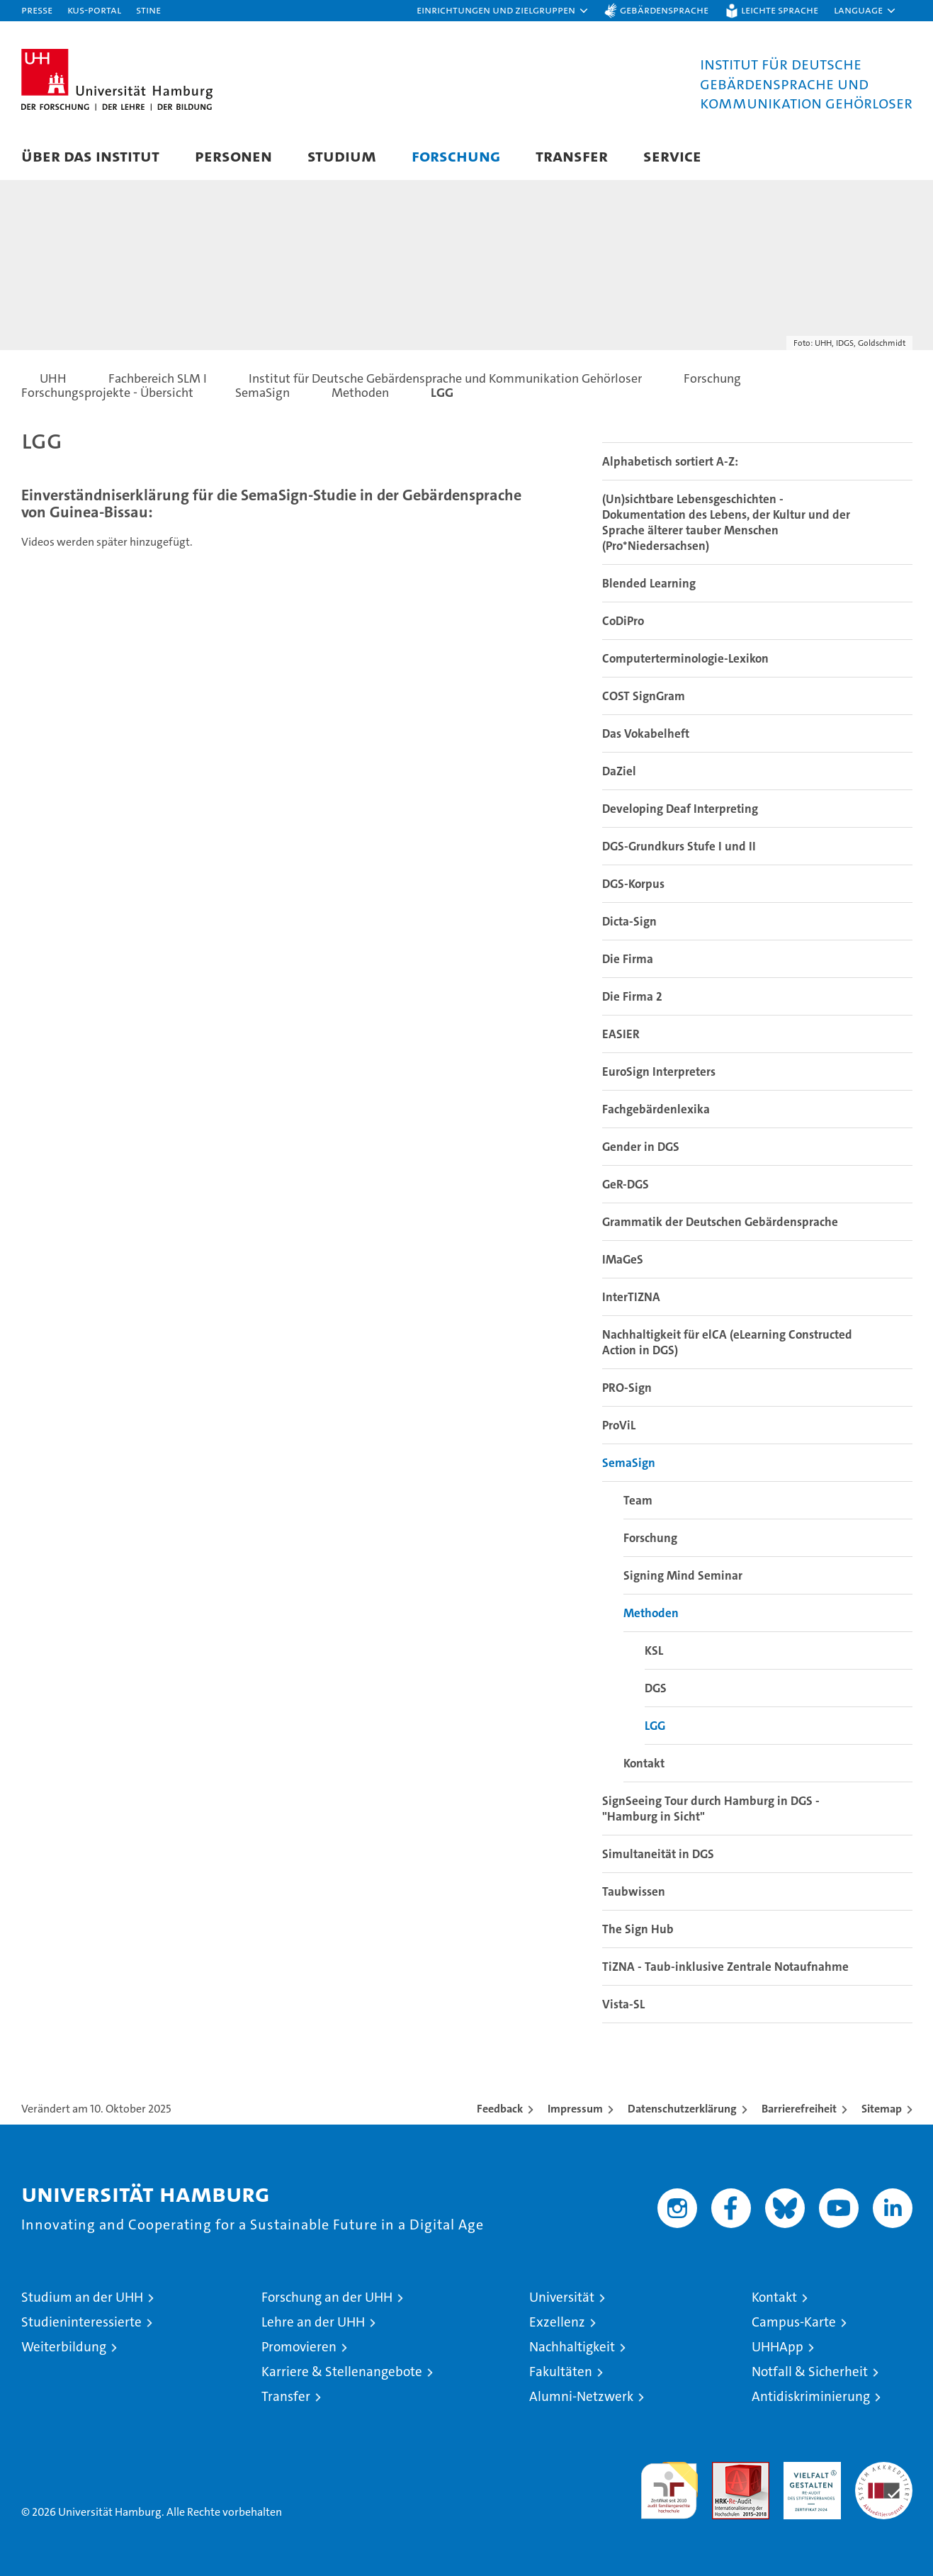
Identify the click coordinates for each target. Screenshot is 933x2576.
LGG (655, 1725)
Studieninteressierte (81, 2322)
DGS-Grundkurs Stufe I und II (679, 846)
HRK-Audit (809, 2469)
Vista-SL (623, 2004)
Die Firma (627, 959)
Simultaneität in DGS (658, 1854)
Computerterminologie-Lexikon (685, 658)
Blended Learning (649, 583)
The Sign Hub (638, 1929)
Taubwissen (633, 1891)
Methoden (651, 1613)
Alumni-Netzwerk (581, 2396)
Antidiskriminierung (811, 2396)
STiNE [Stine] (148, 9)
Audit (725, 2469)
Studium (341, 155)
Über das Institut (90, 155)
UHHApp (777, 2347)
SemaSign (628, 1462)
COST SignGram (643, 696)
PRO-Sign (627, 1387)
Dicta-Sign (629, 921)
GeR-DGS (625, 1184)
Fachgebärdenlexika (656, 1109)
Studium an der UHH (82, 2297)
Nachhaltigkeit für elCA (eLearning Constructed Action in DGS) (727, 1342)
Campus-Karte (794, 2322)
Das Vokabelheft (645, 733)
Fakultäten (560, 2371)
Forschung (456, 155)
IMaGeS (622, 1259)
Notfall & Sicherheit (810, 2371)
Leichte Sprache (779, 9)
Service (672, 155)
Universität (561, 2297)
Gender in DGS (640, 1146)
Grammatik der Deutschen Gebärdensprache (720, 1222)
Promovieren (299, 2347)
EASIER (621, 1034)
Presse (36, 9)
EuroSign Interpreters (659, 1071)
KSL (654, 1650)
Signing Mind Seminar (682, 1575)
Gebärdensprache (664, 9)
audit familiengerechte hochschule (669, 2484)
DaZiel (619, 771)
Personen (233, 155)
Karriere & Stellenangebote (341, 2371)
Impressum (575, 2108)
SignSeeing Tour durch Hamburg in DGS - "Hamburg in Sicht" (711, 1808)
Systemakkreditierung (883, 2469)
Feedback (500, 2108)
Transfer (572, 155)
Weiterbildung (63, 2347)
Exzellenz (557, 2322)
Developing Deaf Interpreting (680, 808)
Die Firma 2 (632, 996)
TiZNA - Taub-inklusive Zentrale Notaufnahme (725, 1966)
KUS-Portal (94, 9)
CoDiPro (623, 621)
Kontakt (644, 1763)
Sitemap (881, 2108)
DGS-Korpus (633, 884)
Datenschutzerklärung (682, 2108)
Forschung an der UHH (326, 2297)
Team (637, 1500)
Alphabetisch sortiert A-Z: (670, 461)
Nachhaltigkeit (572, 2347)
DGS (656, 1688)
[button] (503, 10)
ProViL (618, 1425)
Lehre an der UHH (313, 2322)
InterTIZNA (631, 1297)
